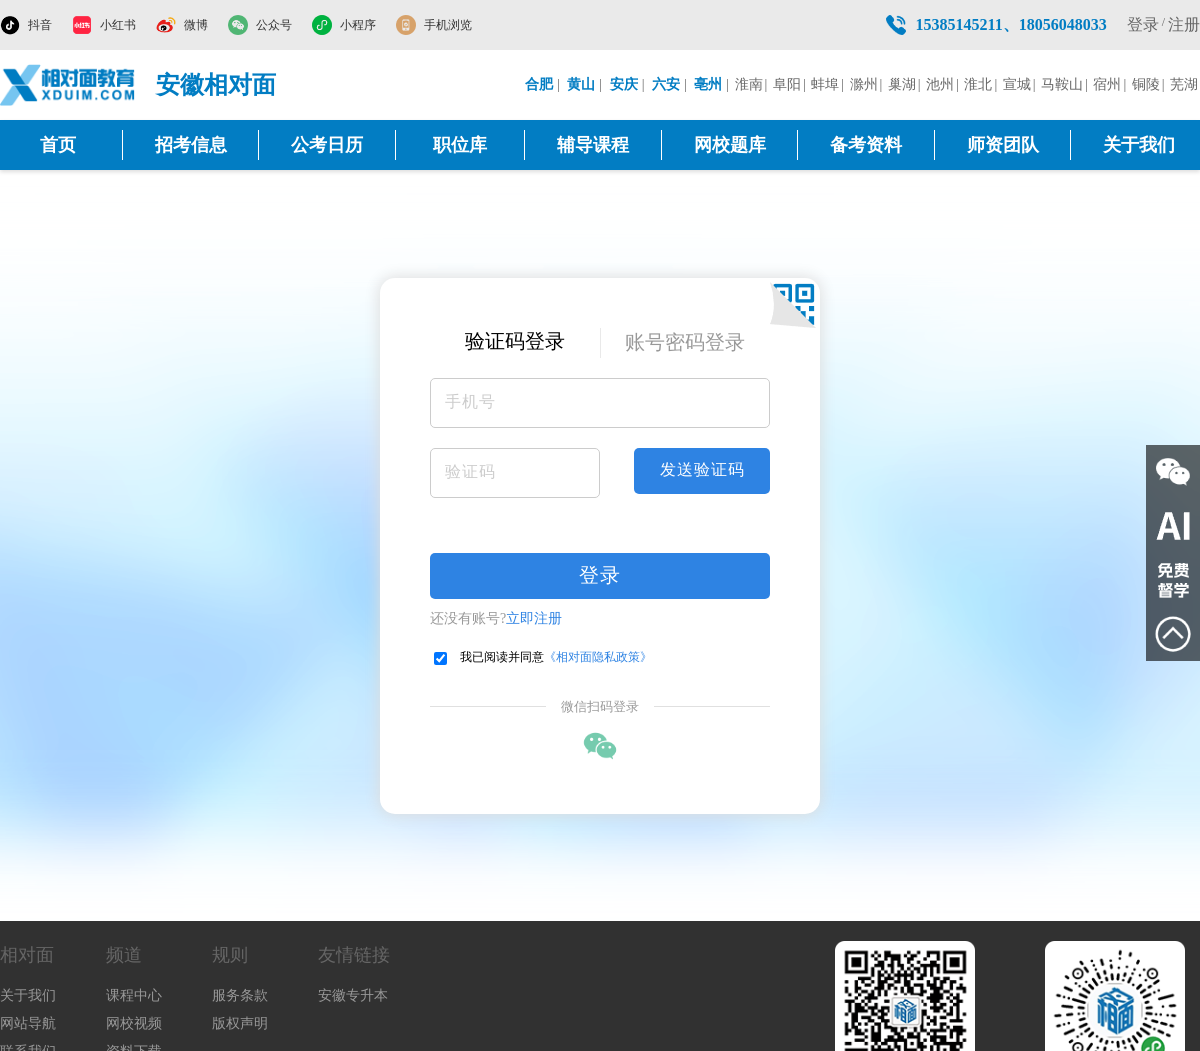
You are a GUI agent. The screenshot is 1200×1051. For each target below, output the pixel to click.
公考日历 (327, 145)
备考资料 (866, 145)
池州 (940, 84)
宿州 (1107, 84)
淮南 (749, 84)
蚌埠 (825, 84)
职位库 (460, 145)
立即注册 (534, 618)
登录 (1143, 24)
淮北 (978, 84)
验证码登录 (515, 341)
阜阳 (787, 84)
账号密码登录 (685, 342)
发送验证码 (702, 469)
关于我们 (1139, 145)
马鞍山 (1062, 84)
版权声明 (240, 1023)
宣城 (1017, 84)
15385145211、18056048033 (1011, 24)
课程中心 (134, 995)
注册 (1184, 24)
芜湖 (1184, 84)
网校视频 (134, 1023)
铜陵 (1146, 84)
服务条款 (240, 995)
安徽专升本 (353, 995)
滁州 (864, 84)
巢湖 (902, 84)
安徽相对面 (216, 85)
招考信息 (191, 145)
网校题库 (730, 145)
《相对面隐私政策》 (598, 657)
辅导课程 (593, 145)
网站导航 (28, 1023)
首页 (58, 145)
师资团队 (1003, 145)
